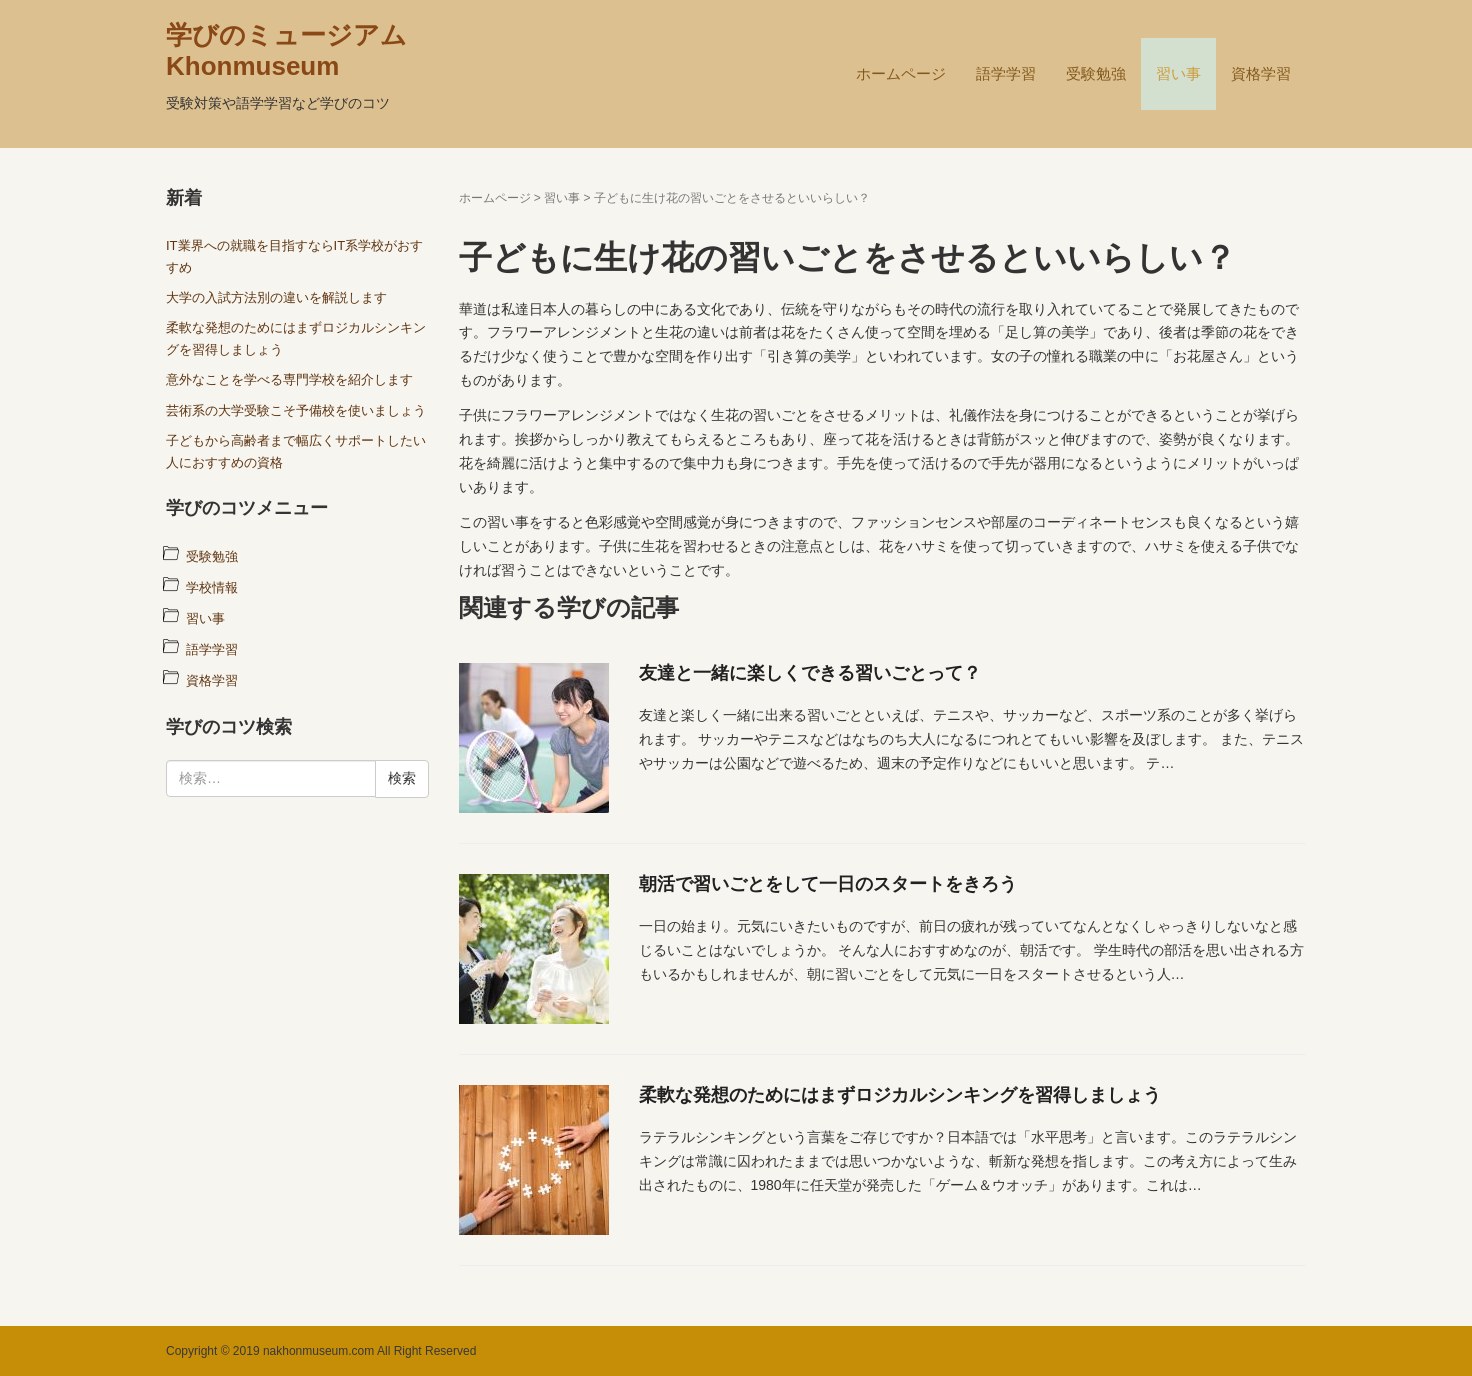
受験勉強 (1096, 73)
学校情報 (212, 587)
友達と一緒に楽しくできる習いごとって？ (810, 673)
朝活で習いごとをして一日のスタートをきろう (828, 884)
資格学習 (1261, 73)
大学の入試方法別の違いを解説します (276, 297)
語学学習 (1006, 73)
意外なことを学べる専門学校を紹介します (289, 379)
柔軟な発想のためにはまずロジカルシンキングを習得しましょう (900, 1095)
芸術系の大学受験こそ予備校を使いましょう (296, 410)
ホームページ (901, 73)
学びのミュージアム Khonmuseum (286, 50)
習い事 (1178, 73)
